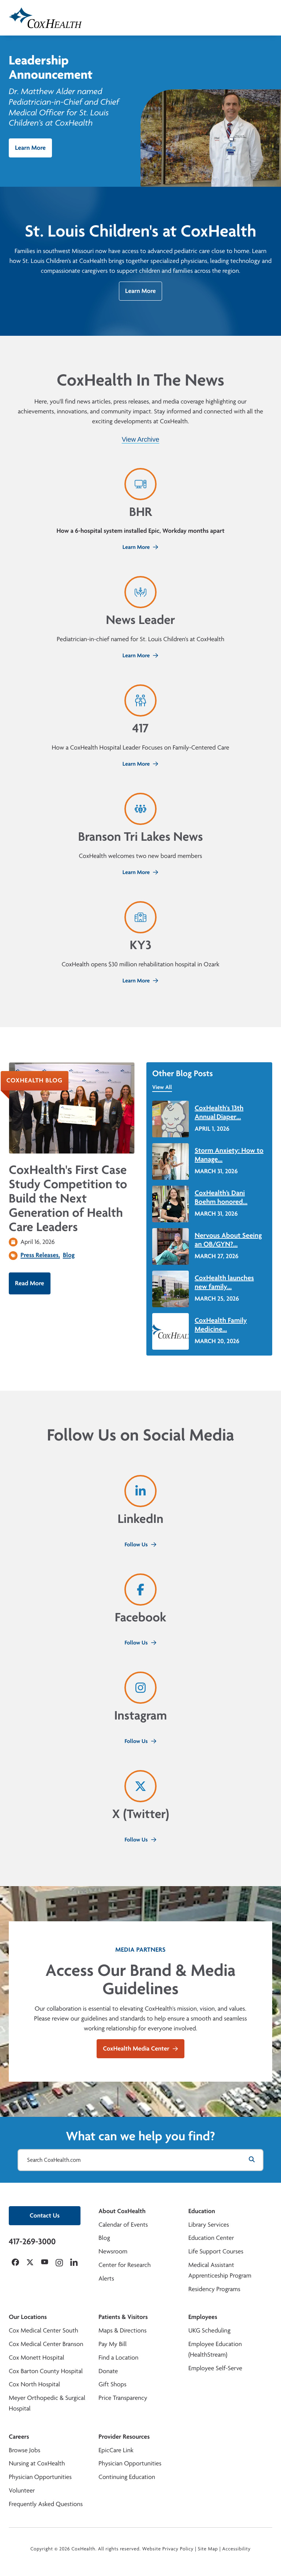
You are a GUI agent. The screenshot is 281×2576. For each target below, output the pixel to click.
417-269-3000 (32, 2241)
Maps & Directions (122, 2330)
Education (201, 2211)
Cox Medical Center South (43, 2330)
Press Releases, (40, 1255)
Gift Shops (112, 2384)
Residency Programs (214, 2289)
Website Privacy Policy (168, 2549)
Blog (69, 1255)
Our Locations (28, 2317)
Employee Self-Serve (215, 2368)
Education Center (211, 2238)
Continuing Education (126, 2477)
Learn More (30, 148)
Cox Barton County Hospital (46, 2371)
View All (162, 1086)
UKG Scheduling (209, 2330)
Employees (202, 2317)
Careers (19, 2437)
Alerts (106, 2278)
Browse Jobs (24, 2450)
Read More (29, 1283)
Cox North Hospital (34, 2384)
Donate (108, 2371)
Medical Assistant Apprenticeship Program (219, 2270)
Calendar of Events (123, 2225)
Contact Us (45, 2215)
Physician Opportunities (40, 2477)
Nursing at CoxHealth (37, 2463)
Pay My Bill (112, 2344)
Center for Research (124, 2265)
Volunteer (22, 2490)
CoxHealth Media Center (140, 2048)
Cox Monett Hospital (36, 2357)
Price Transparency (122, 2398)
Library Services (208, 2225)
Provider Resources (124, 2437)
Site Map (208, 2549)
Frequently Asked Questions (46, 2504)
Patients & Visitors (123, 2317)
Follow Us (140, 1544)
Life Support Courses (216, 2251)
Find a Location (118, 2357)
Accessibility (236, 2549)
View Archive (141, 439)
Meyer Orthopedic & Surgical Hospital (47, 2403)
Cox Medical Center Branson (46, 2344)
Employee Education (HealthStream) (215, 2349)
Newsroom (112, 2251)
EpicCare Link (115, 2450)
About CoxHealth (121, 2211)
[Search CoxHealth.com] (140, 2160)
